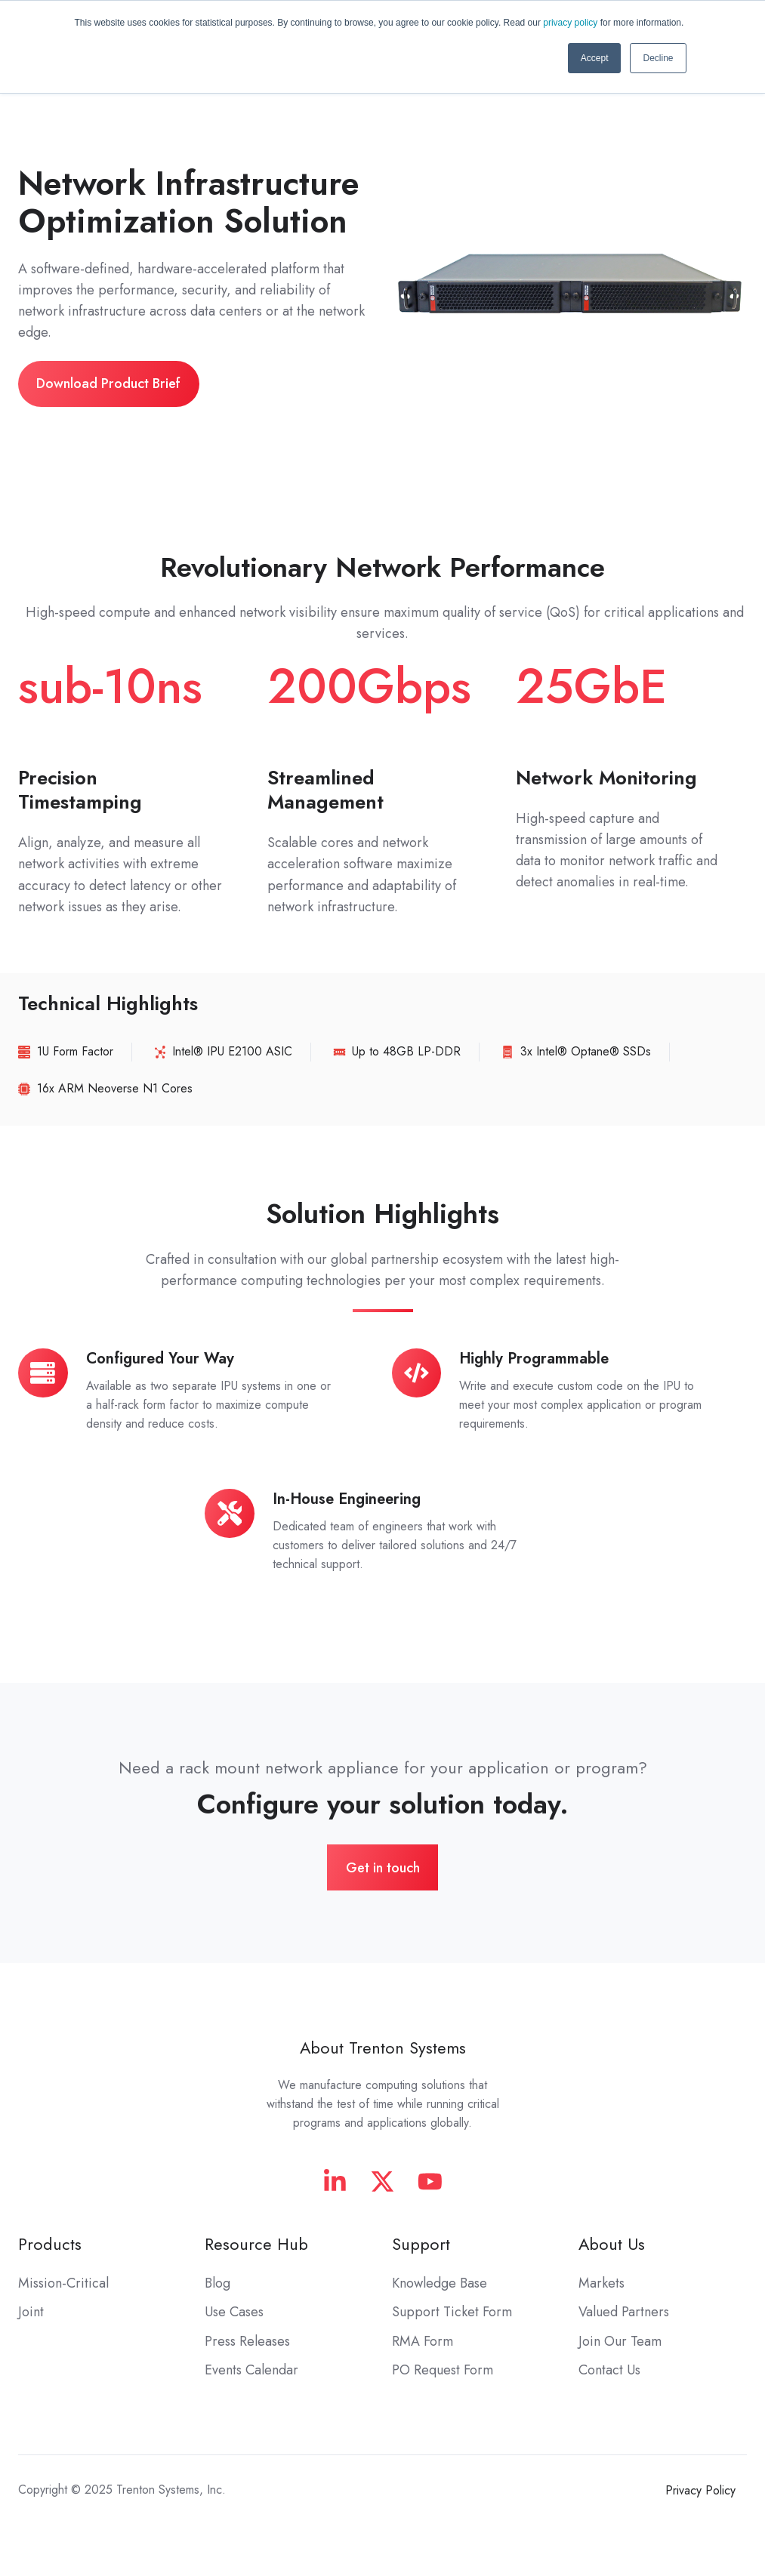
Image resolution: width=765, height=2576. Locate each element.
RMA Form (422, 2341)
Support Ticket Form (452, 2312)
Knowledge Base (439, 2283)
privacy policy (570, 22)
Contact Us (609, 2370)
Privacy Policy (700, 2490)
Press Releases (247, 2341)
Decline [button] (658, 58)
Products (50, 2244)
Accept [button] (595, 58)
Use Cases (234, 2312)
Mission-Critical (63, 2283)
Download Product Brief (108, 383)
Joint (31, 2312)
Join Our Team (620, 2341)
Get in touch (383, 1868)
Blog (217, 2283)
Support (421, 2244)
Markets (601, 2283)
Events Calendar (251, 2370)
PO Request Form (442, 2370)
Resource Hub (256, 2244)
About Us (611, 2244)
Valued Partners (623, 2312)
